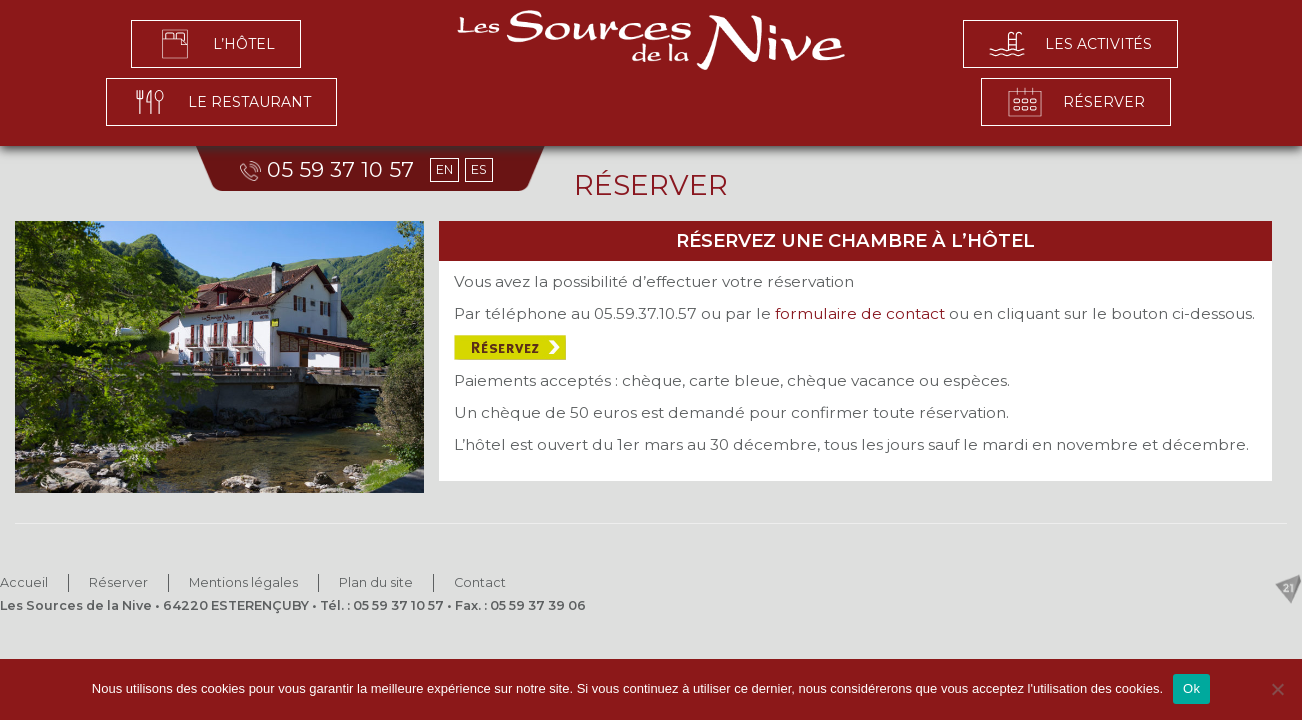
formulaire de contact (862, 313)
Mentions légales (243, 582)
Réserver (118, 582)
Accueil (24, 582)
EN (444, 169)
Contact (480, 582)
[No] (1277, 689)
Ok (1191, 688)
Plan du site (376, 582)
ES (479, 169)
